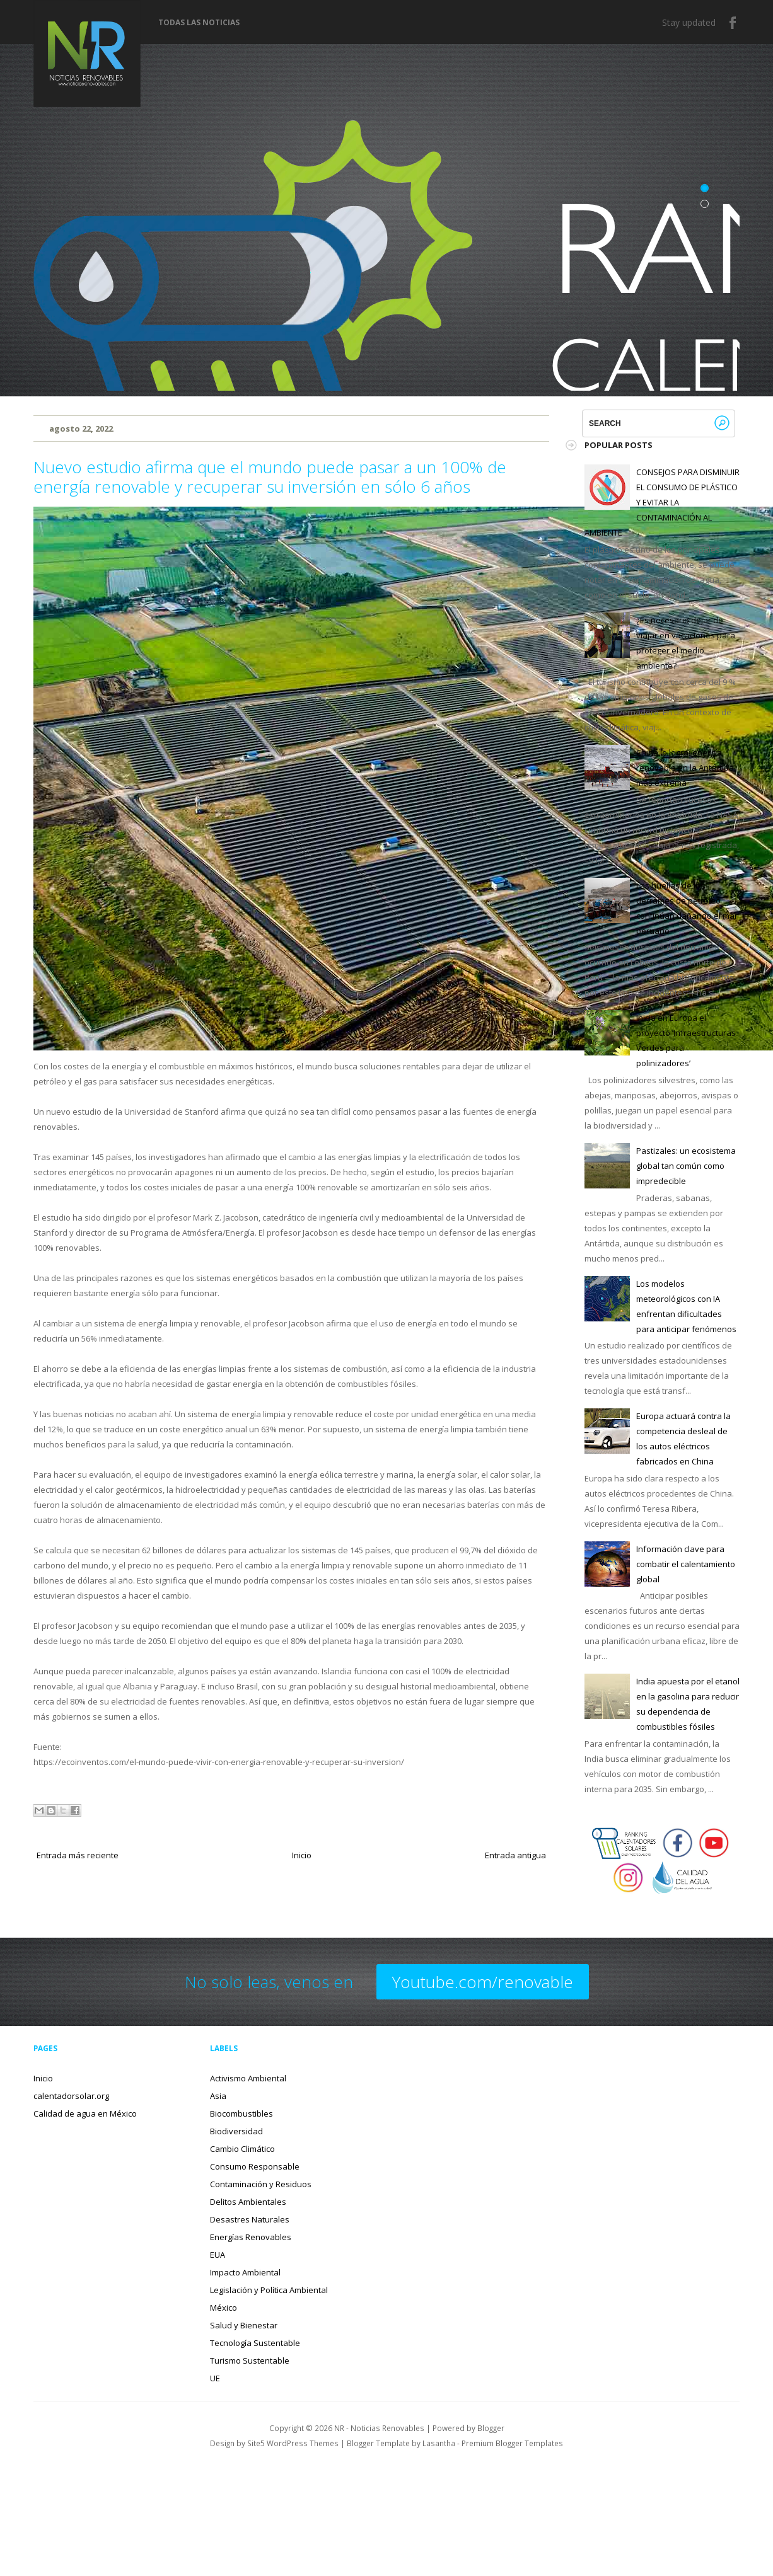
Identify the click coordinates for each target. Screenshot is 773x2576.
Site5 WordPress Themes (293, 2443)
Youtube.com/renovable (482, 1981)
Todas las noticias (199, 22)
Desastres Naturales (249, 2219)
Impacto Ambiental (245, 2272)
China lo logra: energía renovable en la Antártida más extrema (685, 767)
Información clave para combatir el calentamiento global (685, 1564)
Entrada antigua (515, 1855)
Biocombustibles (241, 2113)
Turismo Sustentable (249, 2360)
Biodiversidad (236, 2131)
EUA (217, 2254)
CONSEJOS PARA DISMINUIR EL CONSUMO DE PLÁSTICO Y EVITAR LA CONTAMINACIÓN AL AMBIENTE (662, 502)
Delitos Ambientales (248, 2201)
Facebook (733, 22)
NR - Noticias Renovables (379, 2428)
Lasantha (438, 2443)
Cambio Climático (242, 2148)
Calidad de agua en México (85, 2113)
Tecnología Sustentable (255, 2343)
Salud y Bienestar (243, 2325)
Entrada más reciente (78, 1855)
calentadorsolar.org (71, 2096)
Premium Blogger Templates (512, 2443)
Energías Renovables (250, 2237)
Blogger (490, 2428)
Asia (218, 2096)
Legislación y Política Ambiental (269, 2290)
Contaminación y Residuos (260, 2184)
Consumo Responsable (254, 2166)
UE (215, 2378)
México (223, 2307)
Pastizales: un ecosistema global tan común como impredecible (686, 1166)
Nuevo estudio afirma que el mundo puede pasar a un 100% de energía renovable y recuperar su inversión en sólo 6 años (269, 477)
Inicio (301, 1855)
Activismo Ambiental (248, 2078)
